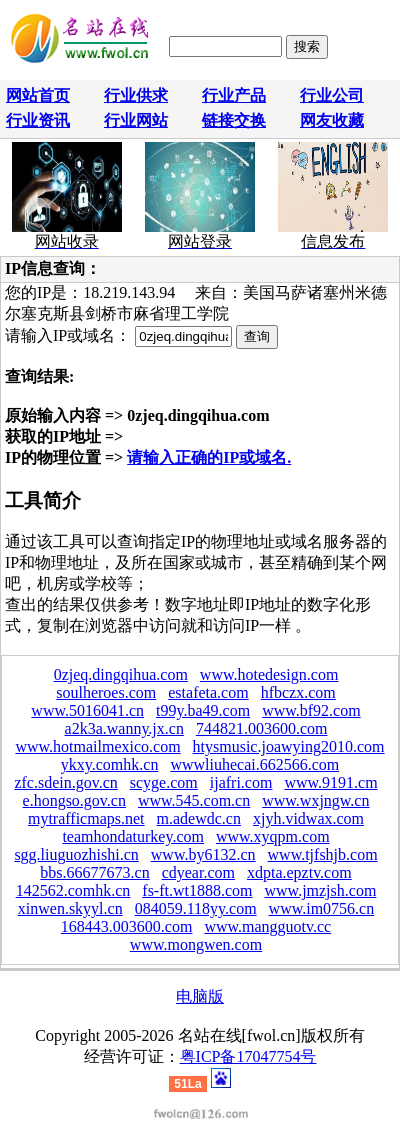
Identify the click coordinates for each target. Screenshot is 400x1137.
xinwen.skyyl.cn (70, 908)
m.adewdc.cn (199, 818)
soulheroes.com (106, 692)
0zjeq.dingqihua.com (121, 674)
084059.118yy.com (196, 908)
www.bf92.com (311, 710)
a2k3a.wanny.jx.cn (124, 728)
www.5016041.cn (87, 710)
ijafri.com (241, 782)
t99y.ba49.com (203, 710)
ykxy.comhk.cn (110, 764)
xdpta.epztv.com (299, 872)
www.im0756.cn (322, 908)
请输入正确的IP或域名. (209, 457)
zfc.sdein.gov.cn (65, 782)
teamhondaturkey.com (133, 836)
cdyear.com (198, 872)
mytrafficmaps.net (86, 818)
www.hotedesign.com (269, 674)
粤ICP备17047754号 (248, 1056)
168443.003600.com (127, 926)
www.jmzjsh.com (321, 890)
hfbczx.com (298, 692)
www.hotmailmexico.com (97, 746)
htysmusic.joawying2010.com (289, 746)
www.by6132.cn (203, 854)
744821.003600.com (262, 728)
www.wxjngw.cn (315, 800)
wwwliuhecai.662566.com (254, 764)
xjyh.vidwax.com (308, 818)
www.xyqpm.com (273, 836)
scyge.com (164, 782)
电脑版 (200, 996)
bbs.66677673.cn (94, 872)
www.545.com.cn (194, 800)
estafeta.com (208, 692)
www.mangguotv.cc (267, 926)
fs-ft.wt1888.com (197, 890)
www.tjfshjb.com (323, 854)
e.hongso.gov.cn (74, 800)
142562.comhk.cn (73, 890)
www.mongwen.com (196, 944)
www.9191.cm (330, 782)
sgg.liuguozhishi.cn (76, 854)
